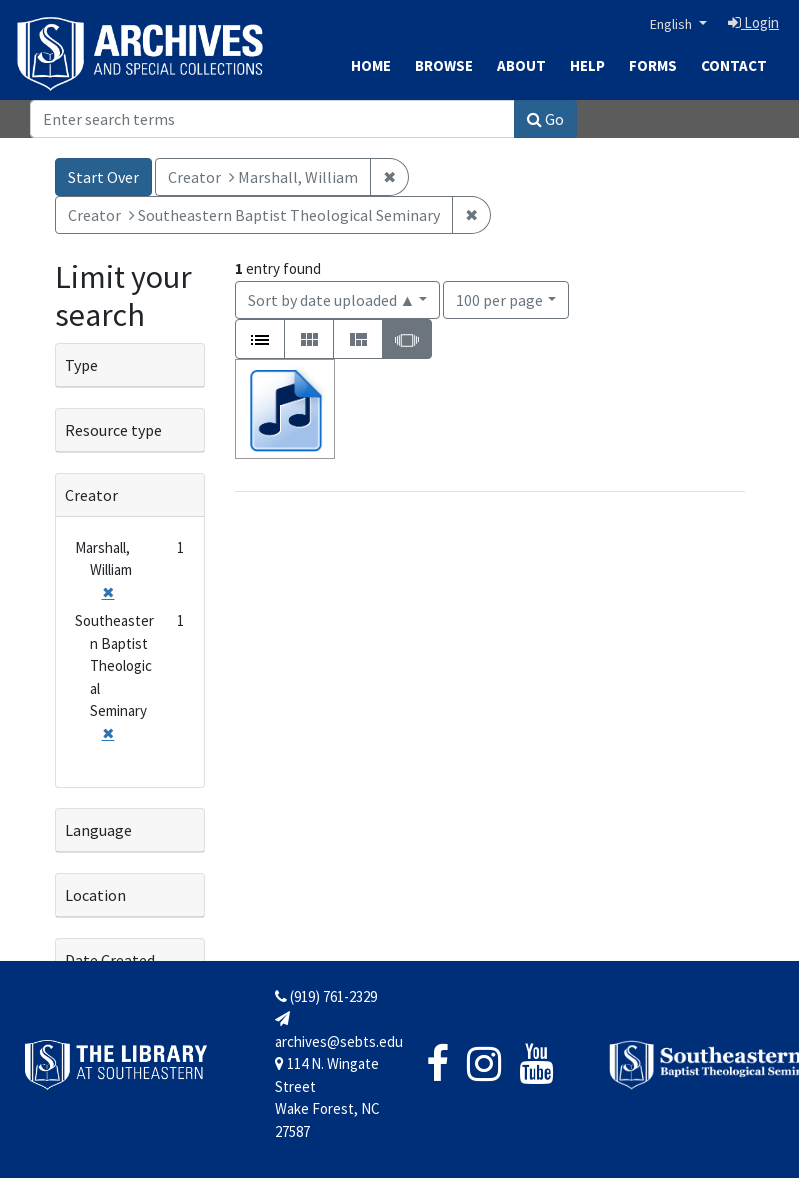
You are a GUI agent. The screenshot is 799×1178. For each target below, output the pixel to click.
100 (499, 298)
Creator (91, 495)
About (521, 65)
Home (371, 65)
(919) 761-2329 (326, 996)
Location (95, 895)
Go (545, 119)
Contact (734, 65)
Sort (332, 300)
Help (587, 65)
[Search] (272, 119)
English (672, 24)
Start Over (103, 177)
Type (81, 365)
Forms (653, 65)
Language (98, 830)
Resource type (113, 430)
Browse (444, 65)
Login (753, 22)
